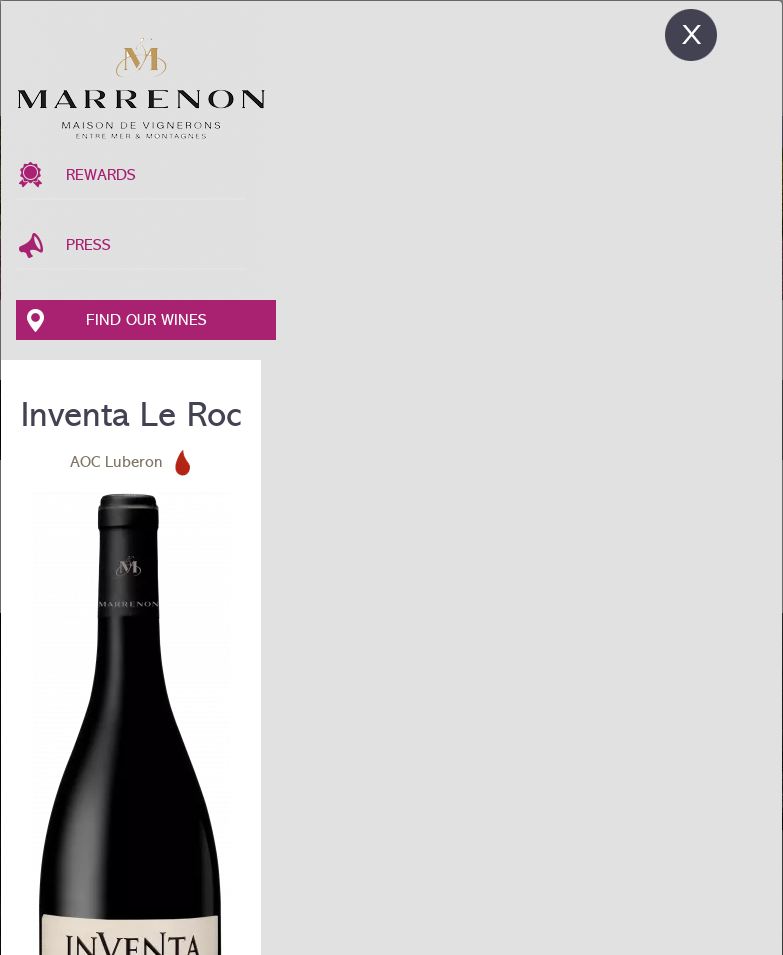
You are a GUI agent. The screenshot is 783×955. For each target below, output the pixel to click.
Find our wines (146, 320)
